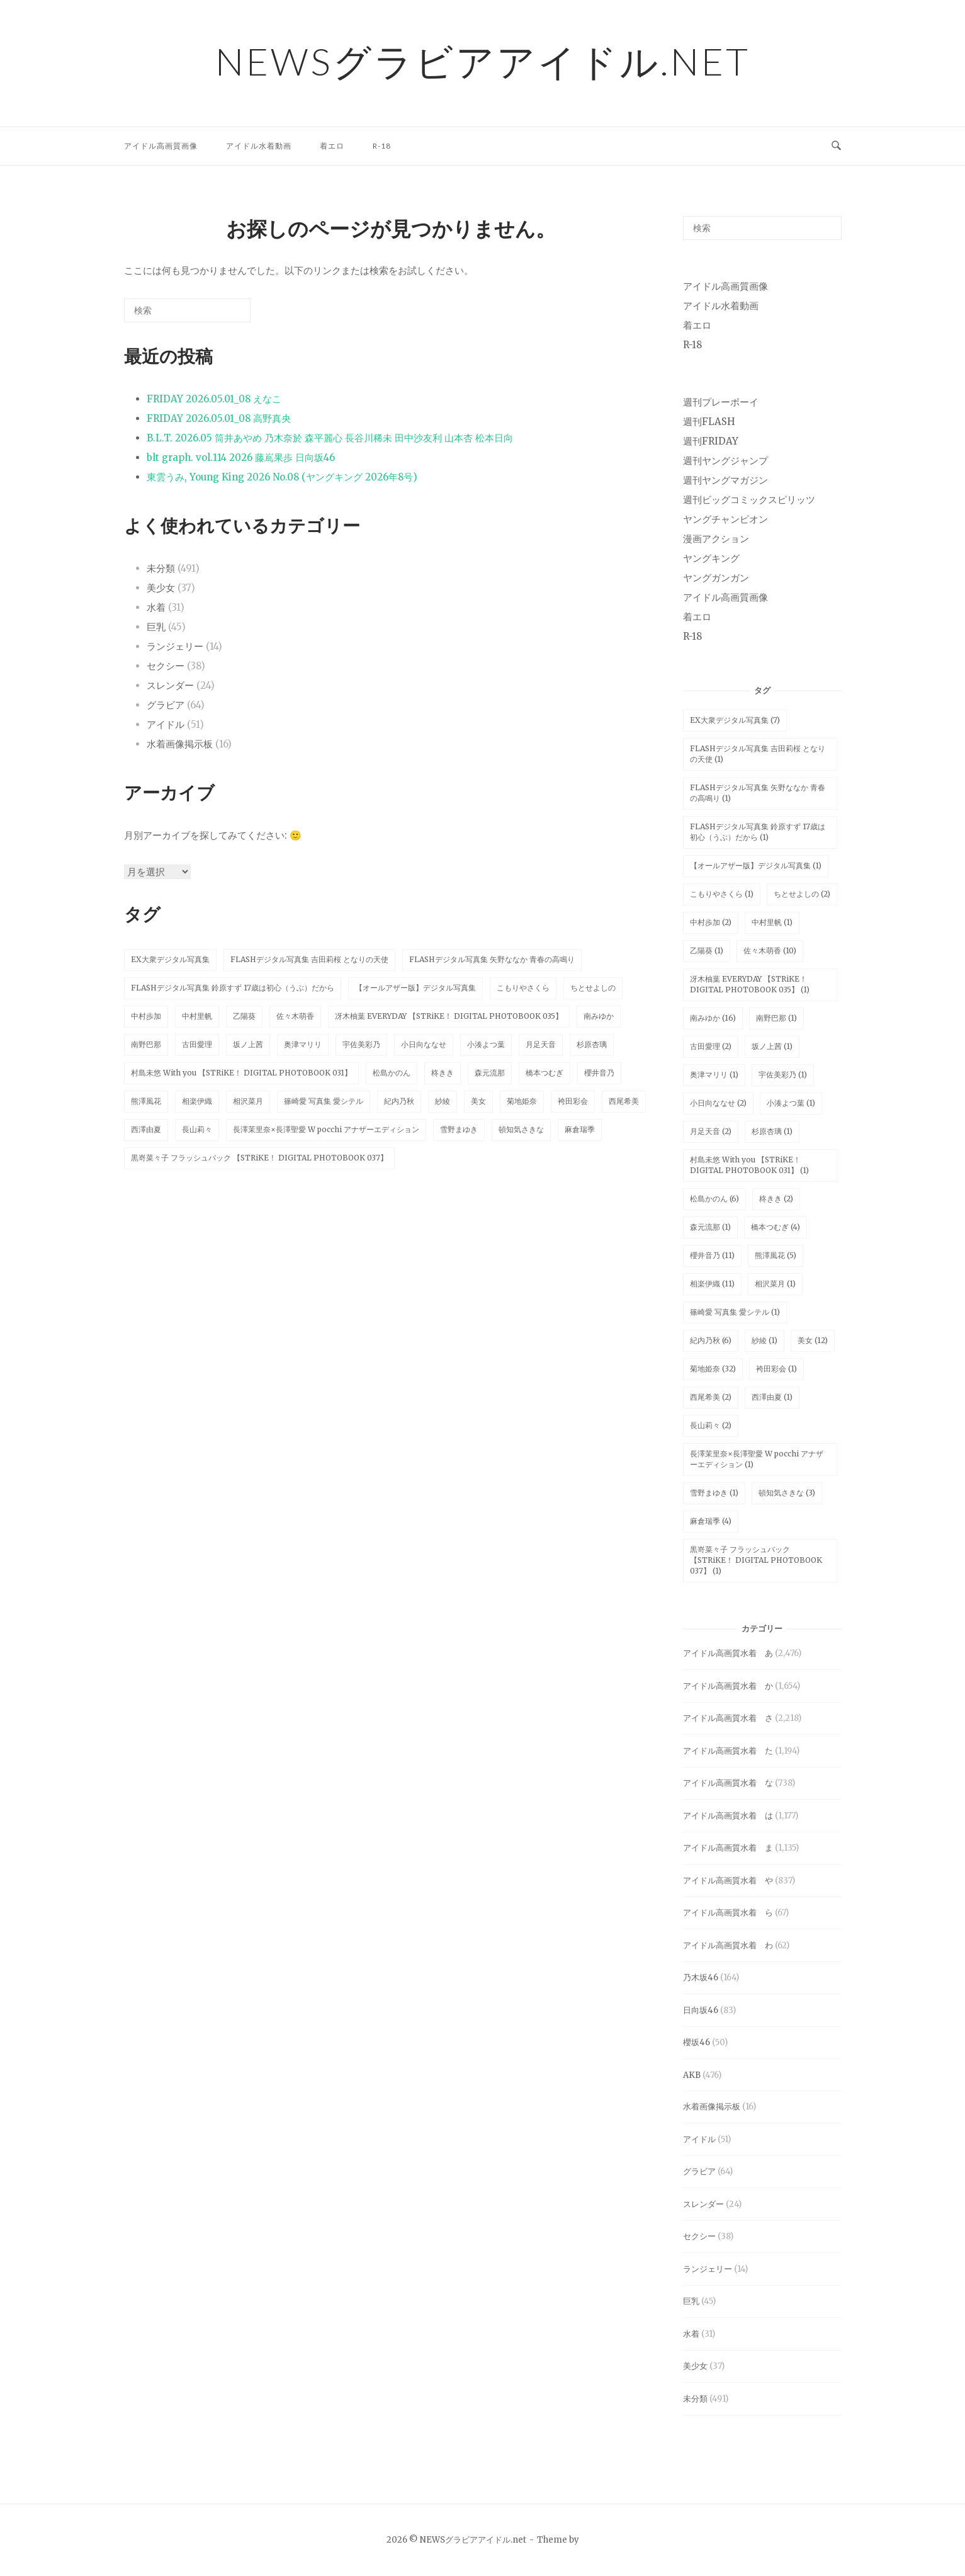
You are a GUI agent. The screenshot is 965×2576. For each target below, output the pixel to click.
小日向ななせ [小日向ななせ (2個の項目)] (718, 1103)
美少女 (161, 588)
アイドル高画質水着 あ (728, 1653)
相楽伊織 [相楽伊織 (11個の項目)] (712, 1283)
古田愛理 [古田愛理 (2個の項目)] (710, 1046)
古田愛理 (197, 1044)
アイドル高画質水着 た (728, 1750)
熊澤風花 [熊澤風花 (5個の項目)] (775, 1255)
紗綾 (442, 1101)
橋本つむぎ (544, 1072)
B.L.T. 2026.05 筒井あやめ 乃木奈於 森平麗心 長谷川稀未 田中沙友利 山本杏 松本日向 (330, 438)
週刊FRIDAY (710, 441)
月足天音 (541, 1044)
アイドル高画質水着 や (728, 1880)
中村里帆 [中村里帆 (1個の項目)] (772, 922)
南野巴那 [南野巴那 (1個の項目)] (776, 1018)
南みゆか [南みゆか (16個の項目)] (713, 1018)
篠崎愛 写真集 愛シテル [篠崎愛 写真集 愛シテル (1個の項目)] (735, 1312)
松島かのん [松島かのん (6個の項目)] (714, 1198)
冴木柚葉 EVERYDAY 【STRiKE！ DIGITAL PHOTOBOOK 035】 (449, 1016)
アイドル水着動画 (258, 145)
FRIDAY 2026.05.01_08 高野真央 (219, 418)
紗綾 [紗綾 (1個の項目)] (764, 1340)
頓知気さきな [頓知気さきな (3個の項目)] (787, 1492)
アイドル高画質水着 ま (728, 1847)
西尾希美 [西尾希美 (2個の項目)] (710, 1397)
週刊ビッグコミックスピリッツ (749, 500)
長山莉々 (197, 1129)
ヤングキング (711, 558)
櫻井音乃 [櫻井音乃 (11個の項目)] (712, 1255)
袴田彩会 (573, 1101)
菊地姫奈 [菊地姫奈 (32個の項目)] (713, 1368)
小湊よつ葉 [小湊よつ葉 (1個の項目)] (791, 1103)
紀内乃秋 (399, 1101)
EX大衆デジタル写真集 (170, 959)
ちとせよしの (593, 987)
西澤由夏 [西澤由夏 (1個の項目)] (772, 1397)
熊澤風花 (146, 1101)
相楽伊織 (197, 1101)
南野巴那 (146, 1044)
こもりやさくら (523, 987)
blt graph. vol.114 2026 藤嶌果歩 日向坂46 (241, 457)
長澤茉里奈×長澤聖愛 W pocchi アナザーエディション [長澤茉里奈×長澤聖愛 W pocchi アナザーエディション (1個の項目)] (756, 1459)
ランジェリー (175, 646)
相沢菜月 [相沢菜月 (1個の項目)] (775, 1283)
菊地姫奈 (522, 1101)
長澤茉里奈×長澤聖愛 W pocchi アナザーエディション (326, 1129)
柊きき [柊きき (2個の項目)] (776, 1198)
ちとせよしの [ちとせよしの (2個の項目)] (802, 894)
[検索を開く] (836, 146)
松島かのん (391, 1072)
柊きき (442, 1072)
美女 (478, 1101)
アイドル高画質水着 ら (728, 1912)
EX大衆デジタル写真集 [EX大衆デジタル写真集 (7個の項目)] (735, 720)
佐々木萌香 (295, 1016)
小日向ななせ (423, 1044)
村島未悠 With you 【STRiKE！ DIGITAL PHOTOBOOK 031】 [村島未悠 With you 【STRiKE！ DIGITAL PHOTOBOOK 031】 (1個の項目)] (749, 1165)
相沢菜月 (248, 1101)
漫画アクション (716, 539)
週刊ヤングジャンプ (725, 461)
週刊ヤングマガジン (725, 480)
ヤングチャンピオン (725, 519)
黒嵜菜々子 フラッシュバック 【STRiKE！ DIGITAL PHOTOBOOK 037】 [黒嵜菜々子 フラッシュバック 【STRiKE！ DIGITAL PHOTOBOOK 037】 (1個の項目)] (756, 1560)
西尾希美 (624, 1101)
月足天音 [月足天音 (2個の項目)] (710, 1131)
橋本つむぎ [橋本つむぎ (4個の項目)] (775, 1227)
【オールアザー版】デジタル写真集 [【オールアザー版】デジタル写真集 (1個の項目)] (755, 865)
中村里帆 (197, 1016)
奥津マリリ (303, 1044)
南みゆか (599, 1016)
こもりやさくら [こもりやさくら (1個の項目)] (721, 894)
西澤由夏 (146, 1129)
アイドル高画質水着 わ (728, 1945)
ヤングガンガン (716, 578)
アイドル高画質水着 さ (728, 1718)
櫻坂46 (696, 2042)
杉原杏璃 (592, 1044)
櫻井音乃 (599, 1072)
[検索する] (187, 310)
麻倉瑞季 (580, 1129)
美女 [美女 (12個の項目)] (813, 1340)
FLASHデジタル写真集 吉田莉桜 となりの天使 (309, 959)
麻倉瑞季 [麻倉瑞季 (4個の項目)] (710, 1521)
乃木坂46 (700, 1977)
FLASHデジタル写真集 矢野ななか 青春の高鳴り (492, 959)
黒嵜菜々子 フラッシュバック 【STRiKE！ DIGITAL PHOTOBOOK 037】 (259, 1157)
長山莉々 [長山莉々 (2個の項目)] (710, 1425)
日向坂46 (700, 2010)
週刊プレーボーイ (721, 402)
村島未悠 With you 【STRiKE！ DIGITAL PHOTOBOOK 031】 (241, 1072)
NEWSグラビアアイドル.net (482, 61)
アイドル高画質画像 (161, 145)
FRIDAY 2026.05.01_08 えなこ (214, 399)
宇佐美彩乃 (361, 1044)
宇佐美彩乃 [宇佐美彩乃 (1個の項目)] (783, 1074)
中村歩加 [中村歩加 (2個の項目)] (710, 922)
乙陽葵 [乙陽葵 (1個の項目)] (706, 950)
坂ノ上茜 (248, 1044)
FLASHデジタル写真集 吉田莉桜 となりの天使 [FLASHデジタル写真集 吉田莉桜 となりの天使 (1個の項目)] (757, 754)
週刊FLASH (709, 422)
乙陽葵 (244, 1016)
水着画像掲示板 (180, 744)
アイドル (165, 724)
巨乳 (156, 627)
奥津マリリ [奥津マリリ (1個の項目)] (714, 1074)
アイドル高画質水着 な (728, 1783)
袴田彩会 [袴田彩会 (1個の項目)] (776, 1368)
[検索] (222, 315)
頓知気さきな (521, 1129)
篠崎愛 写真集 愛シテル (323, 1101)
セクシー (165, 666)
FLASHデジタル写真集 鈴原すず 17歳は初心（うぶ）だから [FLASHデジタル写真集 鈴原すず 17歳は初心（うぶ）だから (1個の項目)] (757, 832)
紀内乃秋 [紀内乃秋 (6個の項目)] (710, 1340)
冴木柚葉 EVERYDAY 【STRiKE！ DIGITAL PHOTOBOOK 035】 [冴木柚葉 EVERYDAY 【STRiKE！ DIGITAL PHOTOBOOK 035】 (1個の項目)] (750, 984)
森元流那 (490, 1072)
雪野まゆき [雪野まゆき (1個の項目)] (714, 1492)
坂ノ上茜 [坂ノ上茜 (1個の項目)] (772, 1046)
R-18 (382, 145)
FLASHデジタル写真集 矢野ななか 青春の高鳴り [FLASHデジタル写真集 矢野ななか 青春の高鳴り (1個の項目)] (757, 793)
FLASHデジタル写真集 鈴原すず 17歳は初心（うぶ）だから (232, 987)
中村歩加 (146, 1016)
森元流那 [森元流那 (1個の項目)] (710, 1227)
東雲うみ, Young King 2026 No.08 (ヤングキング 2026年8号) (282, 477)
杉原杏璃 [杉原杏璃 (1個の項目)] (772, 1131)
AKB (692, 2075)
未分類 (161, 568)
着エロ (332, 145)
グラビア (165, 705)
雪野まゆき (459, 1129)
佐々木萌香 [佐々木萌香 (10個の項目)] (769, 950)
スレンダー (170, 685)
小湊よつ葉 (486, 1044)
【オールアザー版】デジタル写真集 (415, 987)
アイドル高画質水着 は (728, 1815)
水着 (156, 607)
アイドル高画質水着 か (728, 1686)
